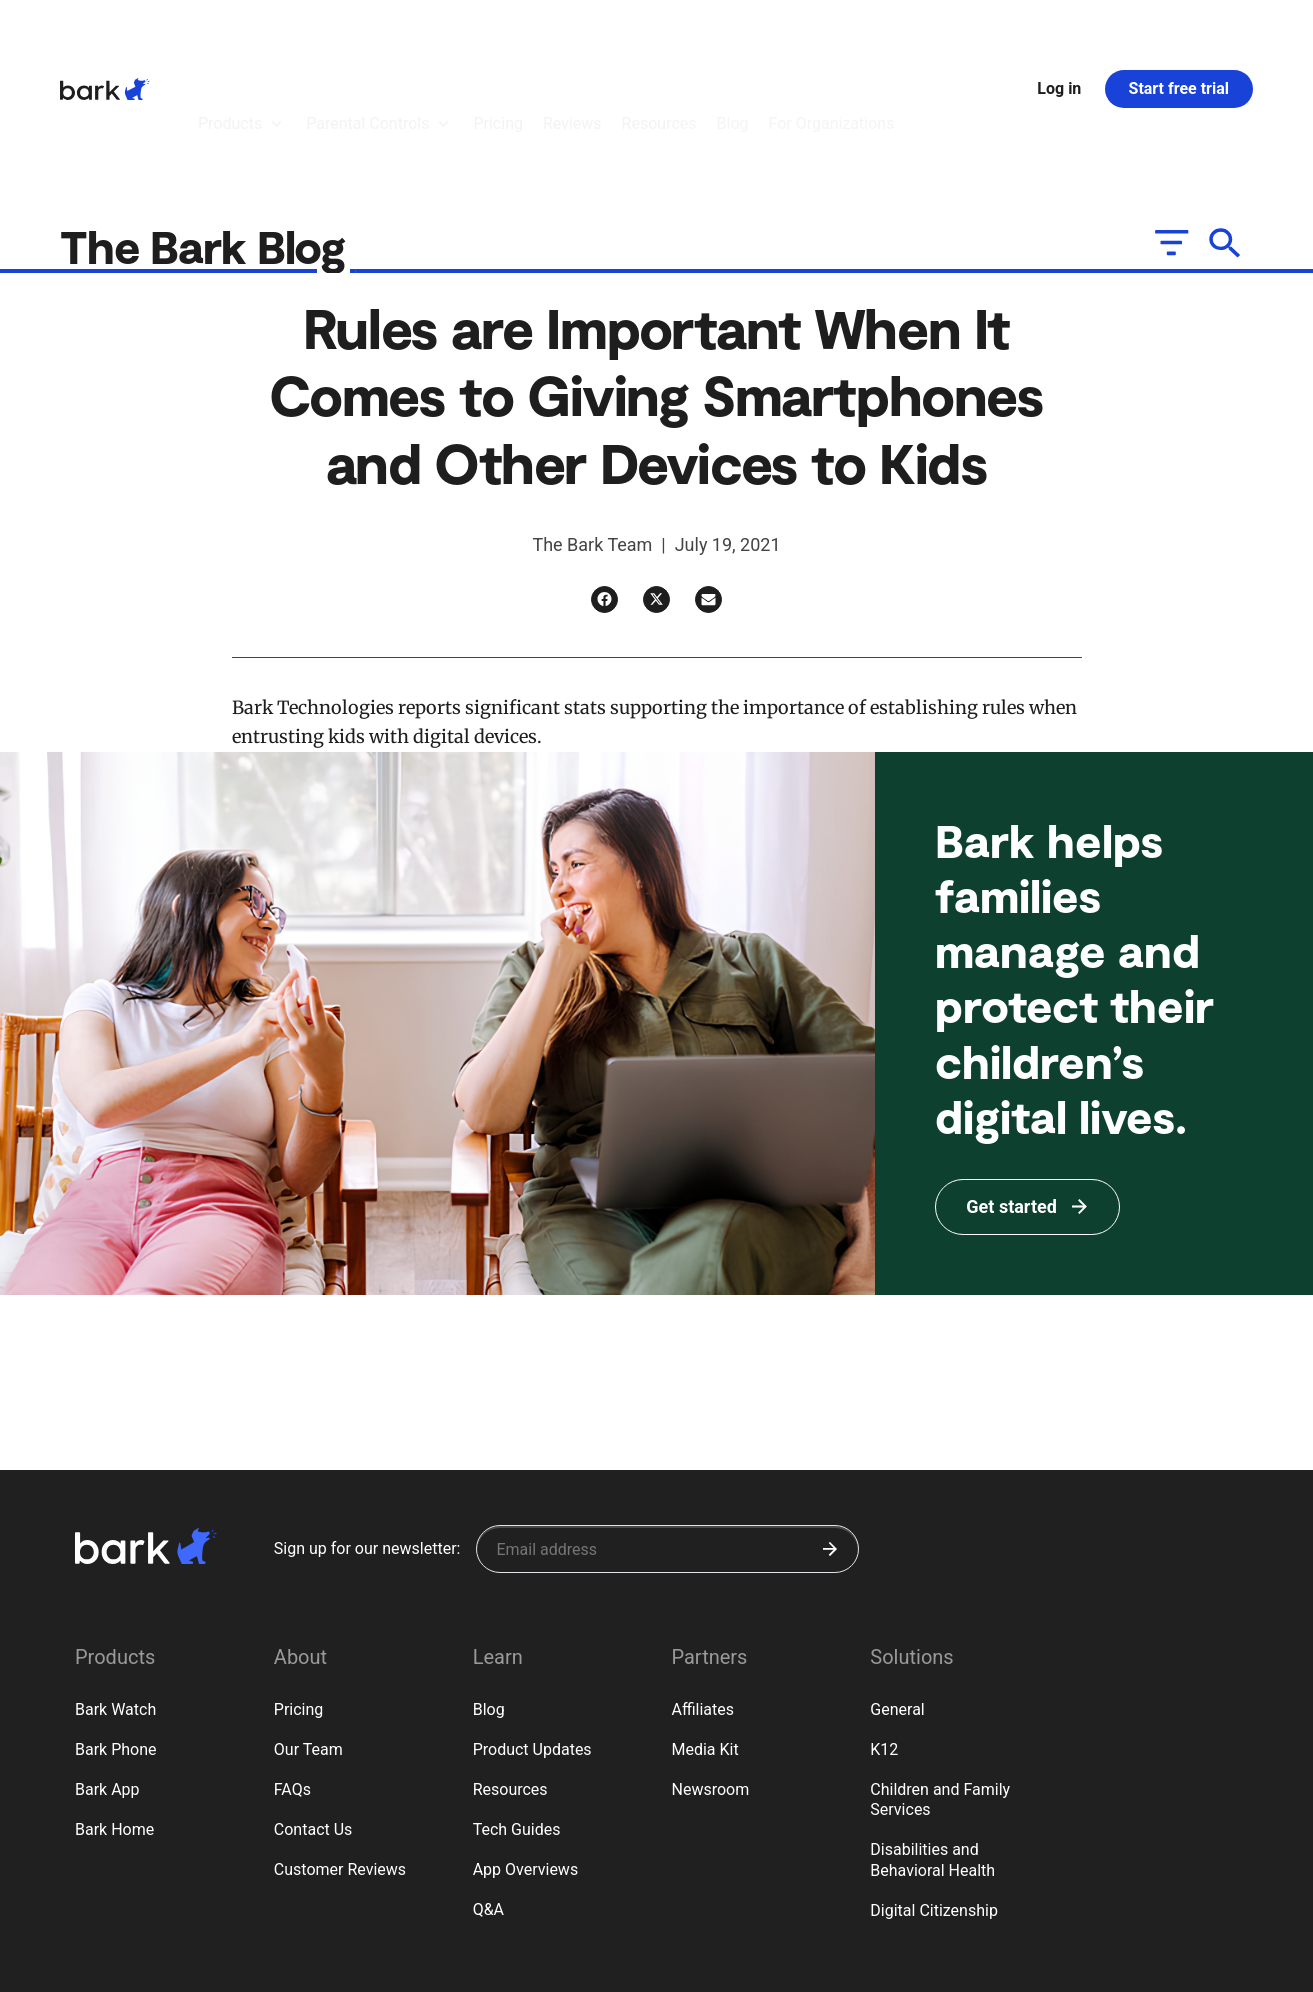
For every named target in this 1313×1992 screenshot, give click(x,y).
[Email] (708, 489)
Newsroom (710, 1679)
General (897, 1599)
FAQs (292, 1679)
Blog (489, 1599)
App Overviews (525, 1759)
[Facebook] (604, 489)
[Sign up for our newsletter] (667, 1439)
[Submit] (830, 1439)
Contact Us (313, 1719)
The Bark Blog (208, 135)
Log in (1059, 33)
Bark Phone (116, 1639)
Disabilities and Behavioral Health (932, 1750)
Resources (510, 1679)
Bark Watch (115, 1599)
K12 (884, 1639)
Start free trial (1179, 33)
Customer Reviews (340, 1759)
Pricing (299, 1599)
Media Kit (704, 1639)
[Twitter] (656, 489)
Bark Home (114, 1719)
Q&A (488, 1799)
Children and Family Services (940, 1690)
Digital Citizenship (934, 1800)
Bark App (107, 1679)
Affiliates (702, 1599)
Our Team (308, 1639)
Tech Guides (517, 1719)
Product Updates (532, 1639)
